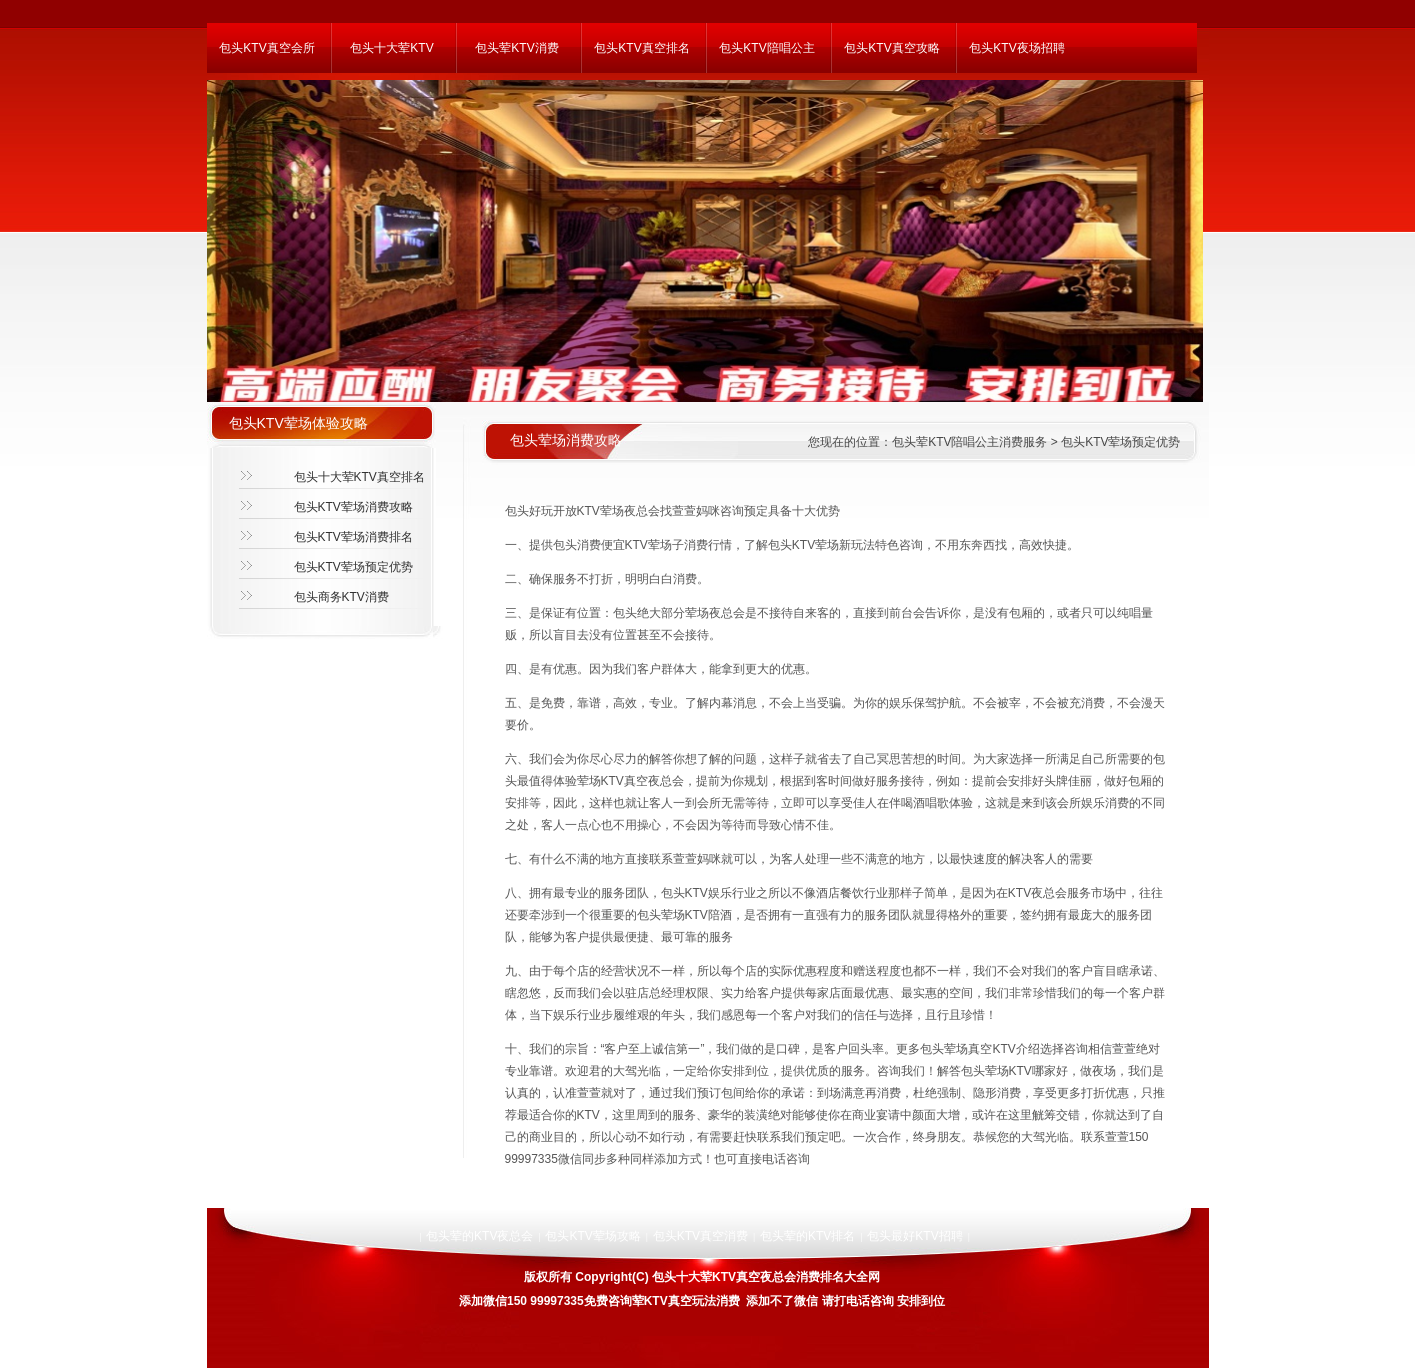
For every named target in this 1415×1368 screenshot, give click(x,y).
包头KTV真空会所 (266, 48)
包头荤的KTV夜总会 (479, 1236)
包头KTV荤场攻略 (592, 1236)
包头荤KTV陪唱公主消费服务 (969, 442)
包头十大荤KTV (391, 48)
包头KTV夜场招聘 (1016, 48)
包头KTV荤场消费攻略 (353, 507)
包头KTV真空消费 (700, 1236)
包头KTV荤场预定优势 (353, 567)
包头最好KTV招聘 (914, 1236)
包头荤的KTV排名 (807, 1236)
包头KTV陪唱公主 (766, 48)
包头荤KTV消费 (516, 48)
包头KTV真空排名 (641, 48)
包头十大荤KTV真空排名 (359, 477)
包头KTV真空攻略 (891, 48)
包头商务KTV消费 (341, 597)
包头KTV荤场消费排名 (353, 537)
